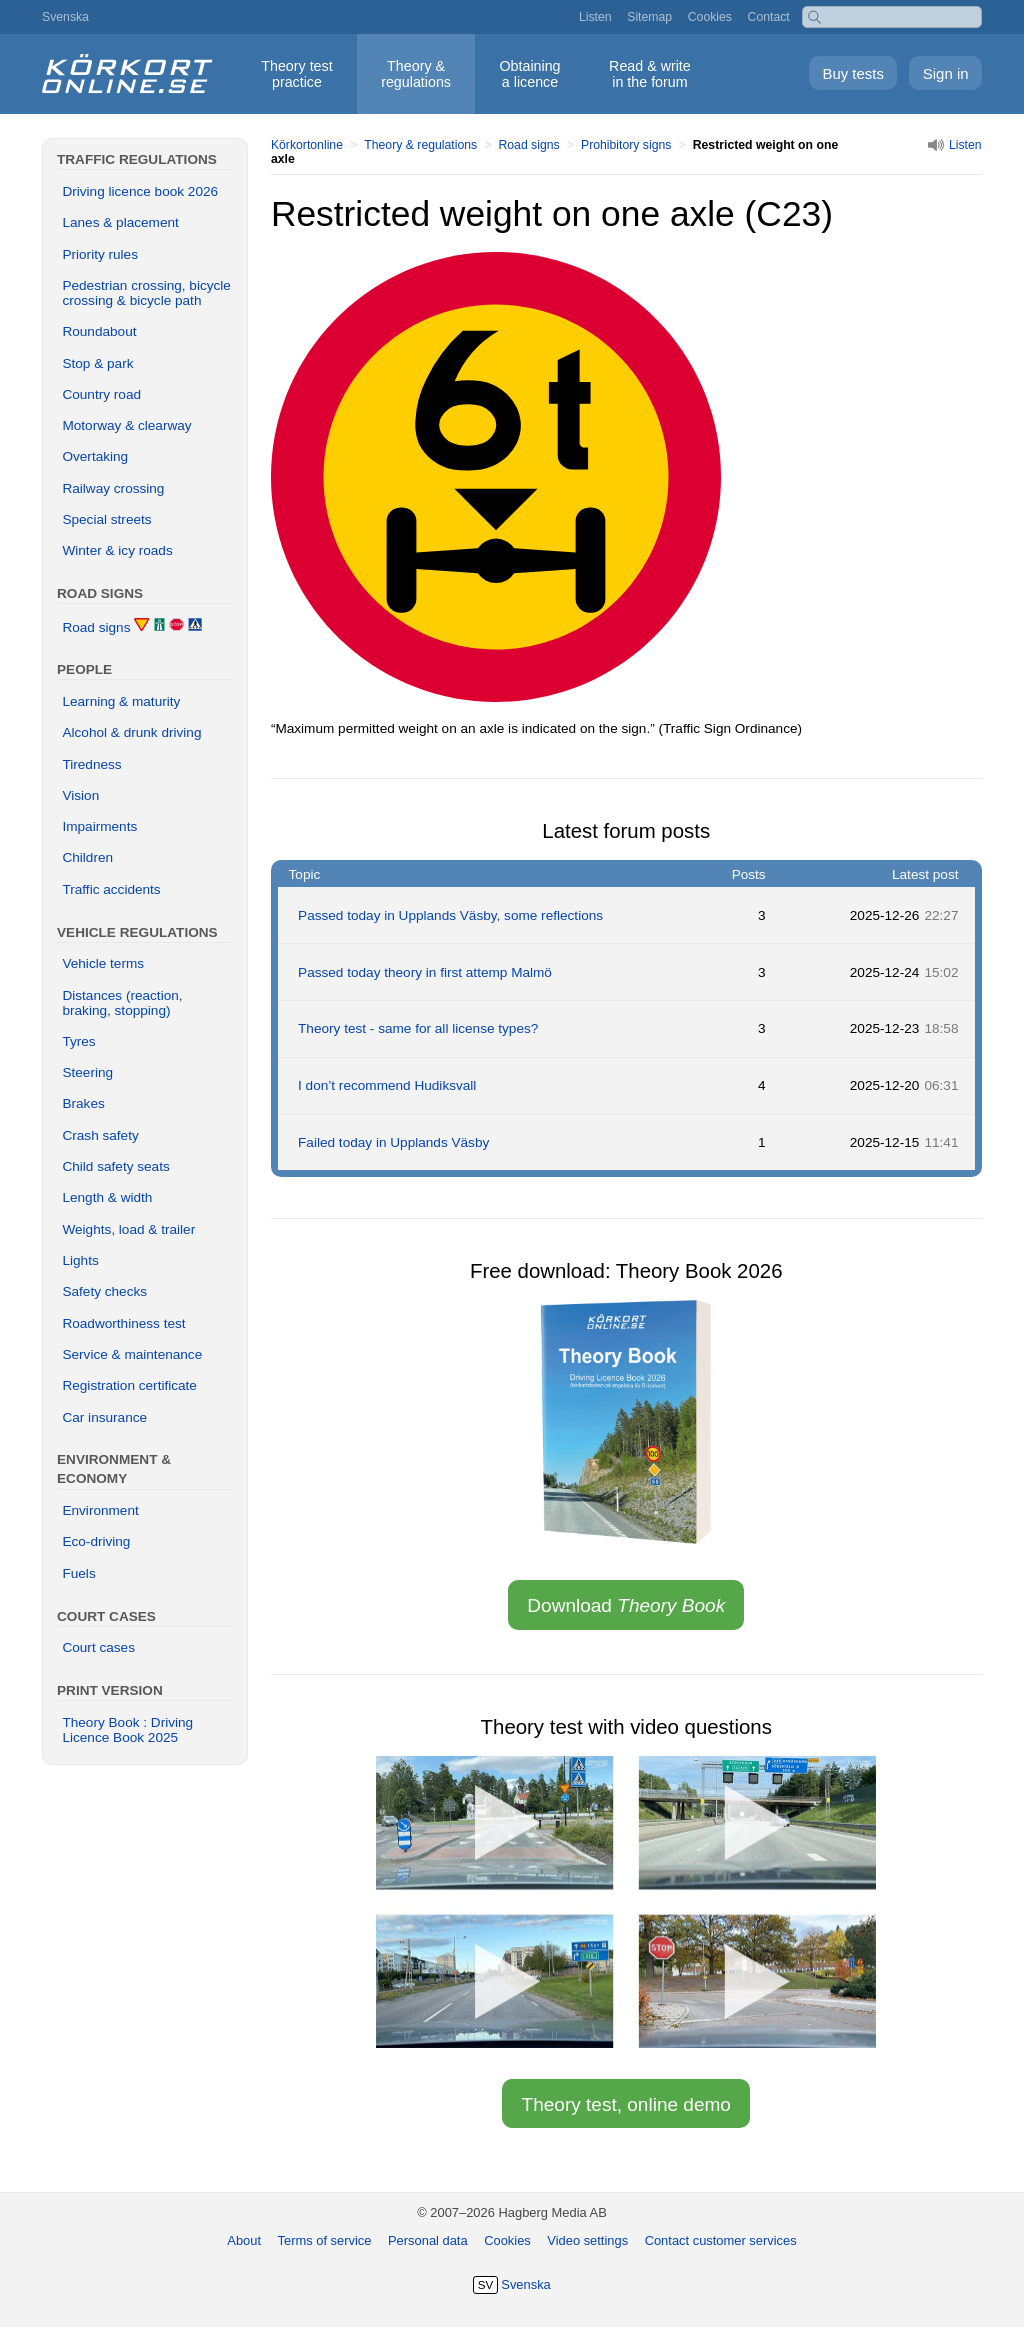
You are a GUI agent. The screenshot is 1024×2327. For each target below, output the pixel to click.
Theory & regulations (420, 145)
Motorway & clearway (126, 425)
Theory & (416, 74)
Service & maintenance (132, 1354)
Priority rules (100, 254)
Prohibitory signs (626, 145)
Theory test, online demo (626, 2104)
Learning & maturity (121, 701)
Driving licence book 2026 (140, 191)
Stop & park (97, 363)
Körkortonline (307, 145)
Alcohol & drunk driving (131, 732)
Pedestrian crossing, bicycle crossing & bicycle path (146, 293)
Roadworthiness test (123, 1323)
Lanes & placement (120, 222)
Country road (101, 394)
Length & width (107, 1197)
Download (626, 1605)
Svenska (65, 17)
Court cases (98, 1647)
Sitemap (649, 17)
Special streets (106, 519)
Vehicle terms (103, 963)
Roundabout (99, 331)
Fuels (78, 1573)
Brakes (83, 1103)
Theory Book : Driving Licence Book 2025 (127, 1730)
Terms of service (325, 2240)
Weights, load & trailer (128, 1229)
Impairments (99, 826)
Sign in (946, 73)
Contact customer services (721, 2240)
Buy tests (853, 73)
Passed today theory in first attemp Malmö (425, 972)
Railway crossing (113, 488)
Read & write (650, 74)
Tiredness (91, 764)
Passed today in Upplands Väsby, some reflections (450, 915)
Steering (87, 1072)
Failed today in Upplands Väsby (393, 1142)
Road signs (528, 145)
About (244, 2240)
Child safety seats (115, 1166)
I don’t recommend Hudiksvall (387, 1085)
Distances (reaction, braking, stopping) (122, 1003)
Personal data (428, 2240)
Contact (769, 17)
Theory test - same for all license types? (418, 1028)
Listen (595, 17)
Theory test (296, 74)
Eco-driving (96, 1541)
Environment (100, 1510)
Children (87, 857)
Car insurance (104, 1417)
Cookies (710, 17)
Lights (80, 1260)
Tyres (78, 1041)
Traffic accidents (111, 889)
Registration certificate (129, 1385)
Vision (80, 795)
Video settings (587, 2240)
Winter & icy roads (117, 550)
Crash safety (100, 1135)
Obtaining (529, 74)
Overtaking (95, 456)
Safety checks (104, 1291)
